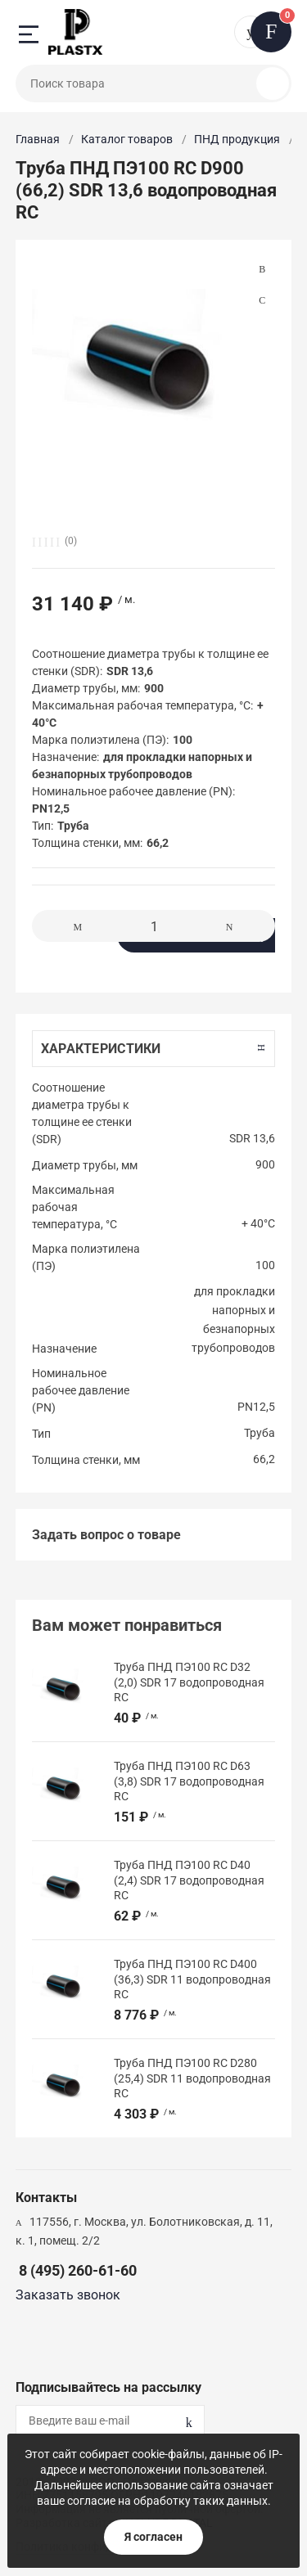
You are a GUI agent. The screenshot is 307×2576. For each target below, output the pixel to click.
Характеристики (101, 1048)
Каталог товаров (127, 139)
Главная (38, 139)
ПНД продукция (237, 139)
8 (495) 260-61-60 (78, 2270)
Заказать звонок (68, 2295)
